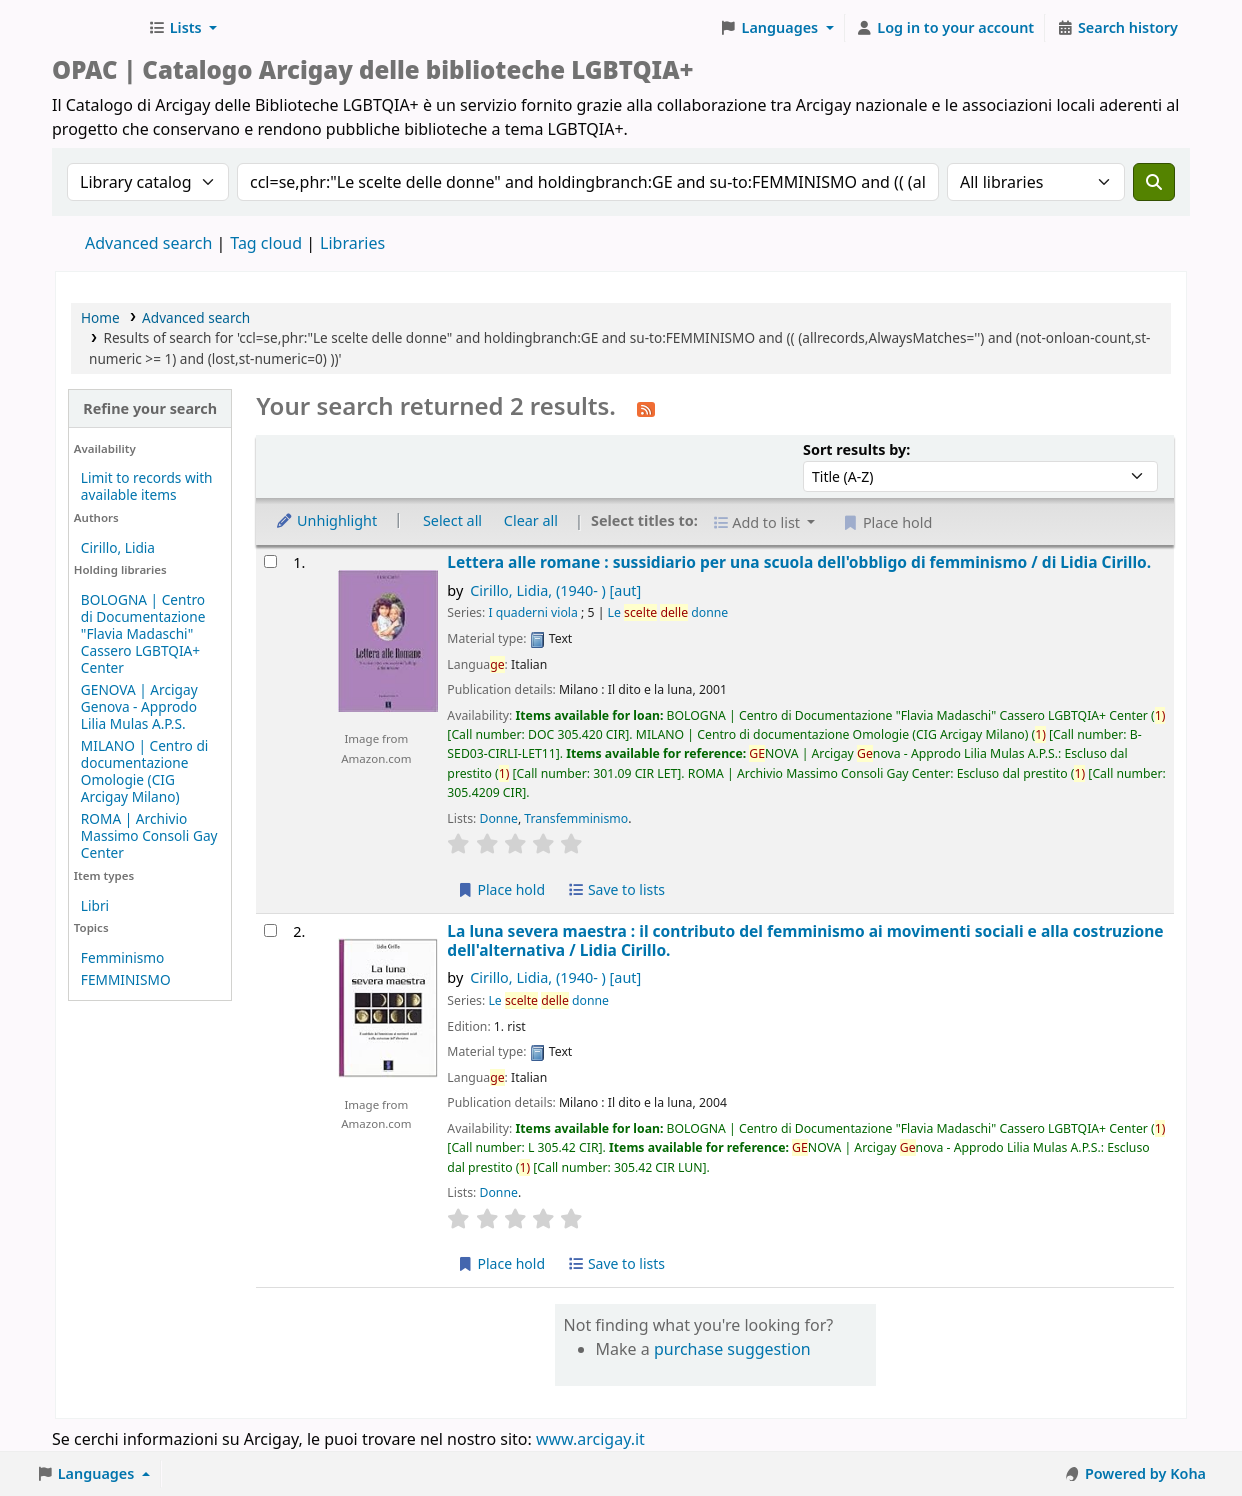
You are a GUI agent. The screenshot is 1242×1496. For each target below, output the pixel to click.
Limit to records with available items (147, 486)
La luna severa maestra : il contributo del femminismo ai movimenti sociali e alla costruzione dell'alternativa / (805, 941)
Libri (95, 905)
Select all (452, 520)
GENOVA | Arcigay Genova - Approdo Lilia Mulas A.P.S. (139, 706)
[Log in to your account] (945, 28)
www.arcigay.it (590, 1439)
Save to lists (616, 889)
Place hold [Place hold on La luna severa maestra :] (500, 1263)
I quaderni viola (532, 612)
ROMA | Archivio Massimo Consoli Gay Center (149, 835)
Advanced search (148, 243)
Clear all (531, 520)
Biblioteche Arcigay (96, 28)
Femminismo (122, 957)
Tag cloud (266, 243)
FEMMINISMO (126, 979)
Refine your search (150, 408)
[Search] (1154, 182)
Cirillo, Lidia (118, 547)
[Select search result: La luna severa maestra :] (270, 930)
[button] (182, 28)
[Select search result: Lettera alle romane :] (270, 561)
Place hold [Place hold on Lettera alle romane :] (500, 889)
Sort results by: (856, 449)
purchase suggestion (732, 1349)
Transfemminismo (576, 818)
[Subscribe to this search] (646, 408)
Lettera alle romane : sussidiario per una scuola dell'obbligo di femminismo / (799, 562)
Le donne (668, 612)
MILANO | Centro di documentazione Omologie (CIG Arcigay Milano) (145, 771)
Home (100, 317)
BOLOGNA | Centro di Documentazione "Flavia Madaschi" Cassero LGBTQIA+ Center (143, 633)
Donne (499, 818)
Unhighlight (326, 520)
